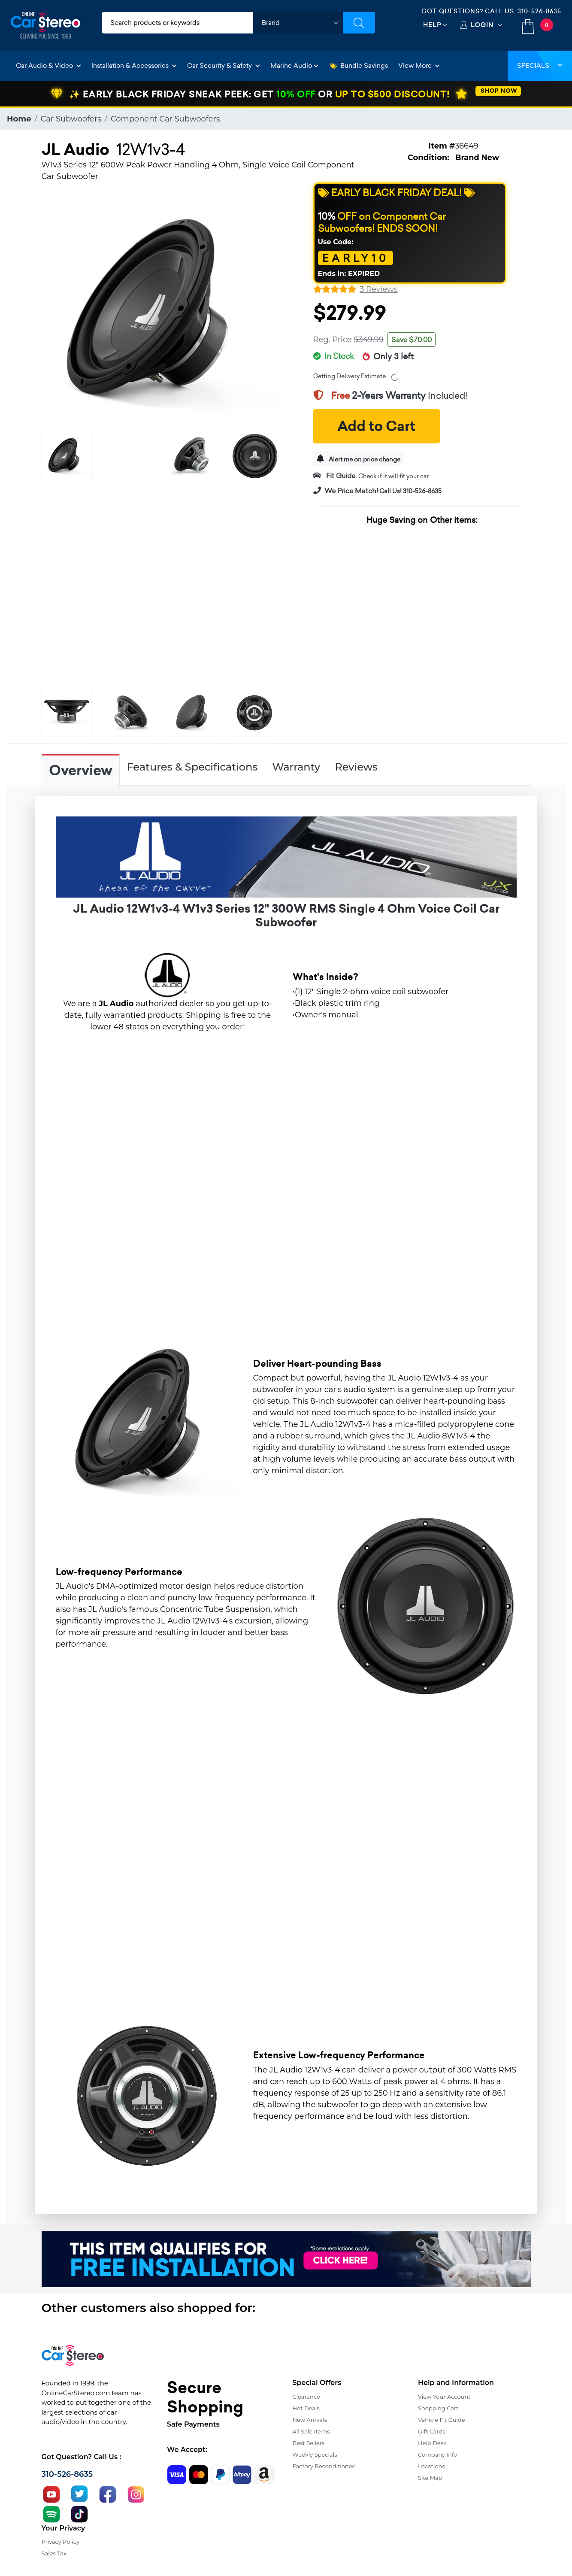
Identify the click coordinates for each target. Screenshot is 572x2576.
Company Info (437, 2454)
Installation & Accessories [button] (134, 65)
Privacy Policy (60, 2541)
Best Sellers (309, 2442)
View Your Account (444, 2396)
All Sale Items (311, 2431)
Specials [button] (540, 65)
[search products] (177, 22)
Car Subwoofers (71, 119)
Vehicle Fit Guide (441, 2419)
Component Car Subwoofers (165, 119)
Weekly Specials (315, 2454)
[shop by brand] (298, 22)
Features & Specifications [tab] (192, 767)
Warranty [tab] (296, 767)
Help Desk (432, 2442)
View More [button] (419, 65)
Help (432, 24)
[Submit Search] (359, 22)
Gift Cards (431, 2431)
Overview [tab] (80, 770)
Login (482, 24)
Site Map (430, 2477)
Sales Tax (54, 2553)
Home (19, 119)
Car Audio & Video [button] (48, 65)
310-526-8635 (539, 11)
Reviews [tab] (356, 767)
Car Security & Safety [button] (223, 65)
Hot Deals (306, 2408)
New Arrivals (310, 2419)
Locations (431, 2466)
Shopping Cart (438, 2408)
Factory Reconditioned (324, 2466)
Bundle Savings (359, 65)
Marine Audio (294, 65)
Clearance (306, 2396)
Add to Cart (376, 426)
